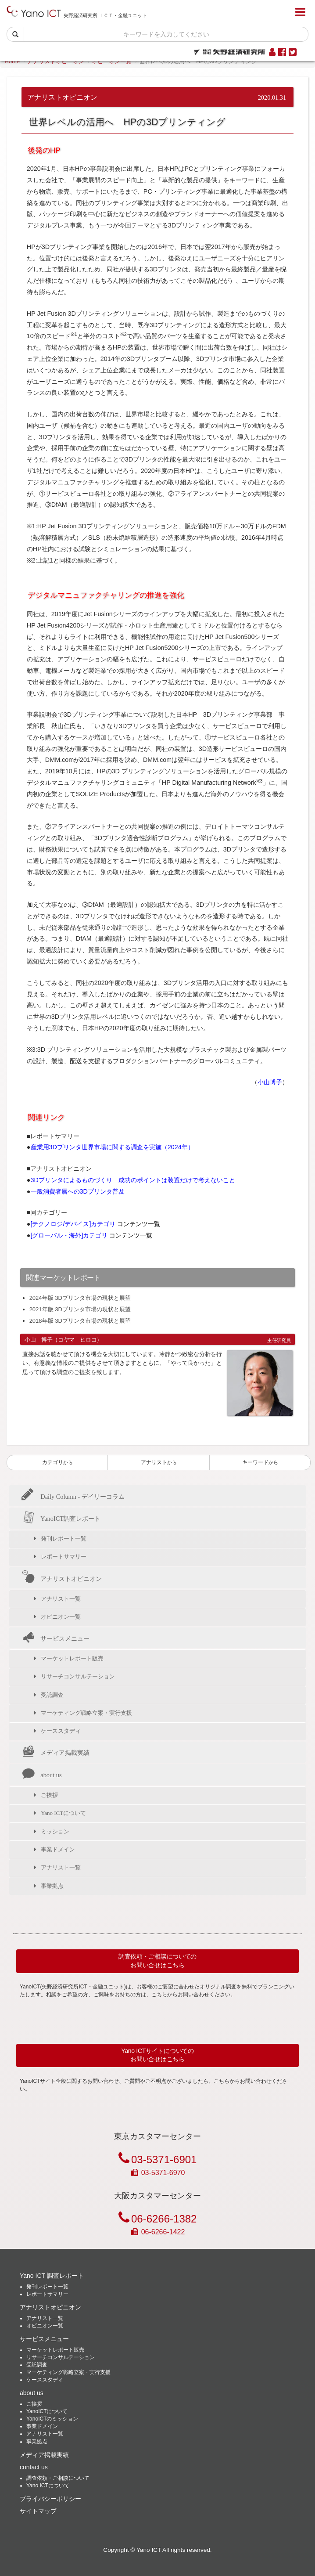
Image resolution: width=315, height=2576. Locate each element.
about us (41, 1775)
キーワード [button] (260, 1462)
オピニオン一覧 (112, 61)
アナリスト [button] (159, 1462)
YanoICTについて (47, 2411)
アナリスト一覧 (61, 1598)
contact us (34, 2467)
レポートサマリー (63, 1556)
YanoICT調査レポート (60, 1518)
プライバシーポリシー (50, 2498)
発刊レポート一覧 (63, 1538)
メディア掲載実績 (55, 1752)
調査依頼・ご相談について (57, 2478)
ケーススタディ (61, 1731)
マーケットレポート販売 (72, 1658)
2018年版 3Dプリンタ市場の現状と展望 (80, 1320)
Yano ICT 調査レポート (52, 2275)
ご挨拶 (49, 1795)
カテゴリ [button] (57, 1462)
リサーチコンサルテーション (78, 1676)
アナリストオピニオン (55, 61)
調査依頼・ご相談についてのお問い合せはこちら (157, 1961)
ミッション (55, 1831)
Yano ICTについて (63, 1813)
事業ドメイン (58, 1849)
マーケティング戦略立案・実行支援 (86, 1713)
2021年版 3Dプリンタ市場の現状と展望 (80, 1309)
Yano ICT (148, 2550)
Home (12, 61)
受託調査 (52, 1695)
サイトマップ (38, 2511)
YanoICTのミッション (52, 2419)
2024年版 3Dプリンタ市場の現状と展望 (80, 1298)
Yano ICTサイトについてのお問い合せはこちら (157, 2055)
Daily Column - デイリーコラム (73, 1496)
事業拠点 (52, 1886)
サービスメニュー (55, 1638)
